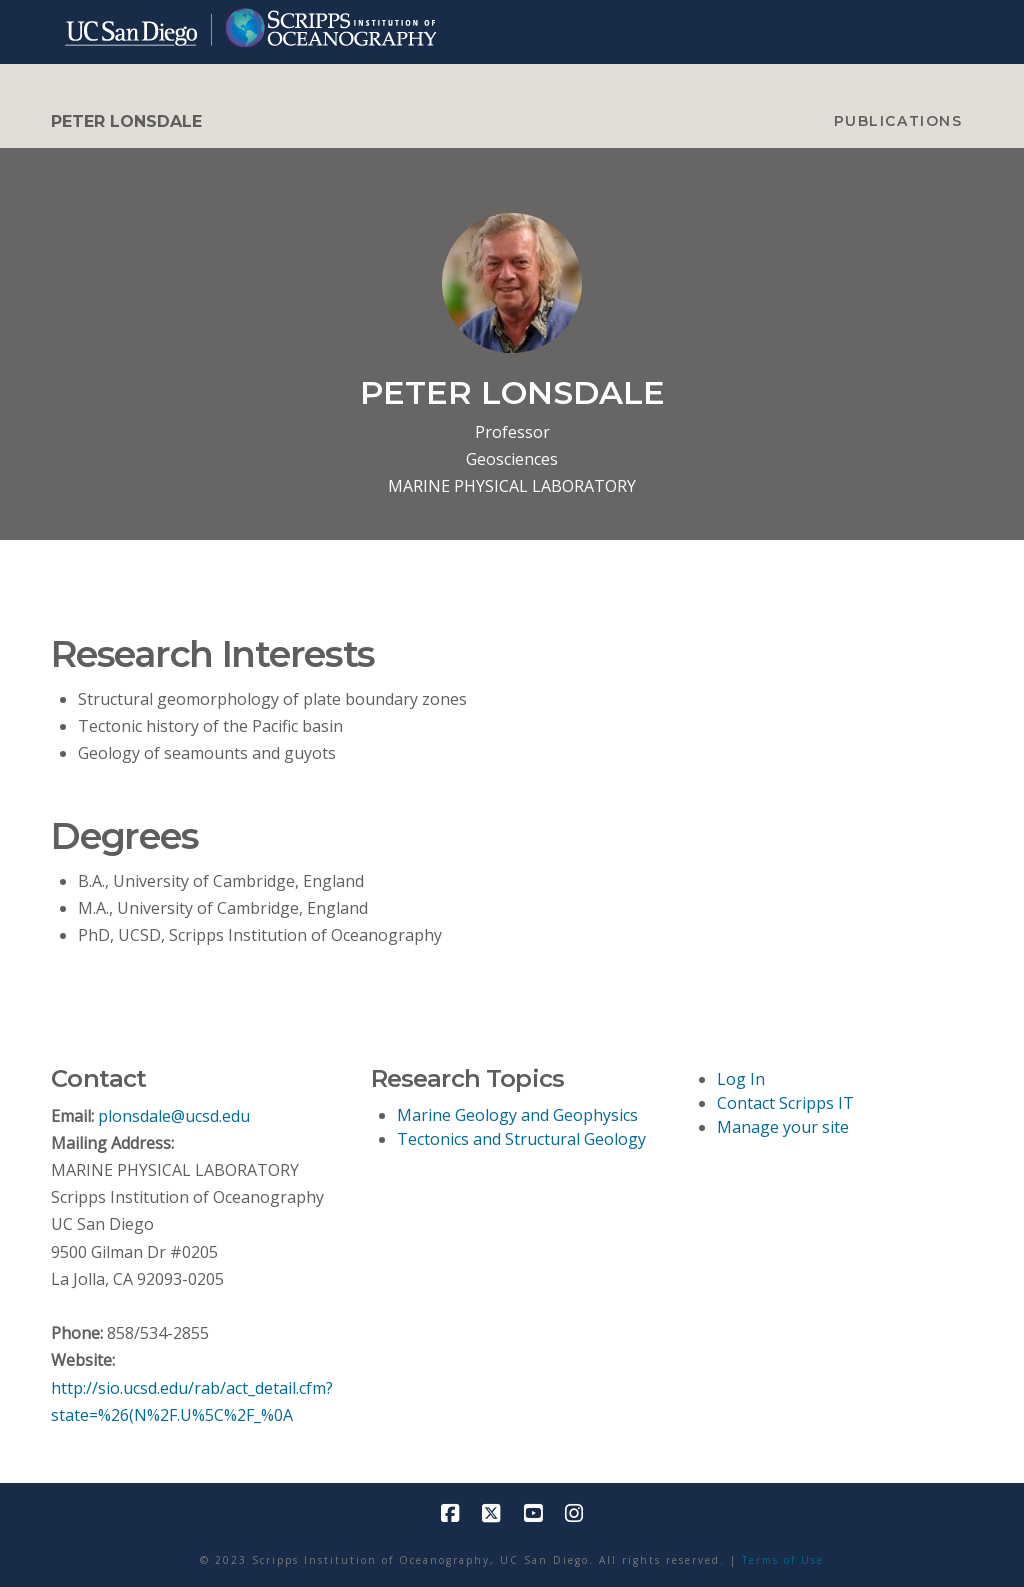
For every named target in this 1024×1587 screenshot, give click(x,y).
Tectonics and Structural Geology (521, 1139)
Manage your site (783, 1127)
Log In (741, 1079)
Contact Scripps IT (785, 1103)
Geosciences (512, 459)
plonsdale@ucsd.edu (174, 1116)
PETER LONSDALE (126, 122)
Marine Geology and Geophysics (517, 1115)
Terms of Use (783, 1560)
